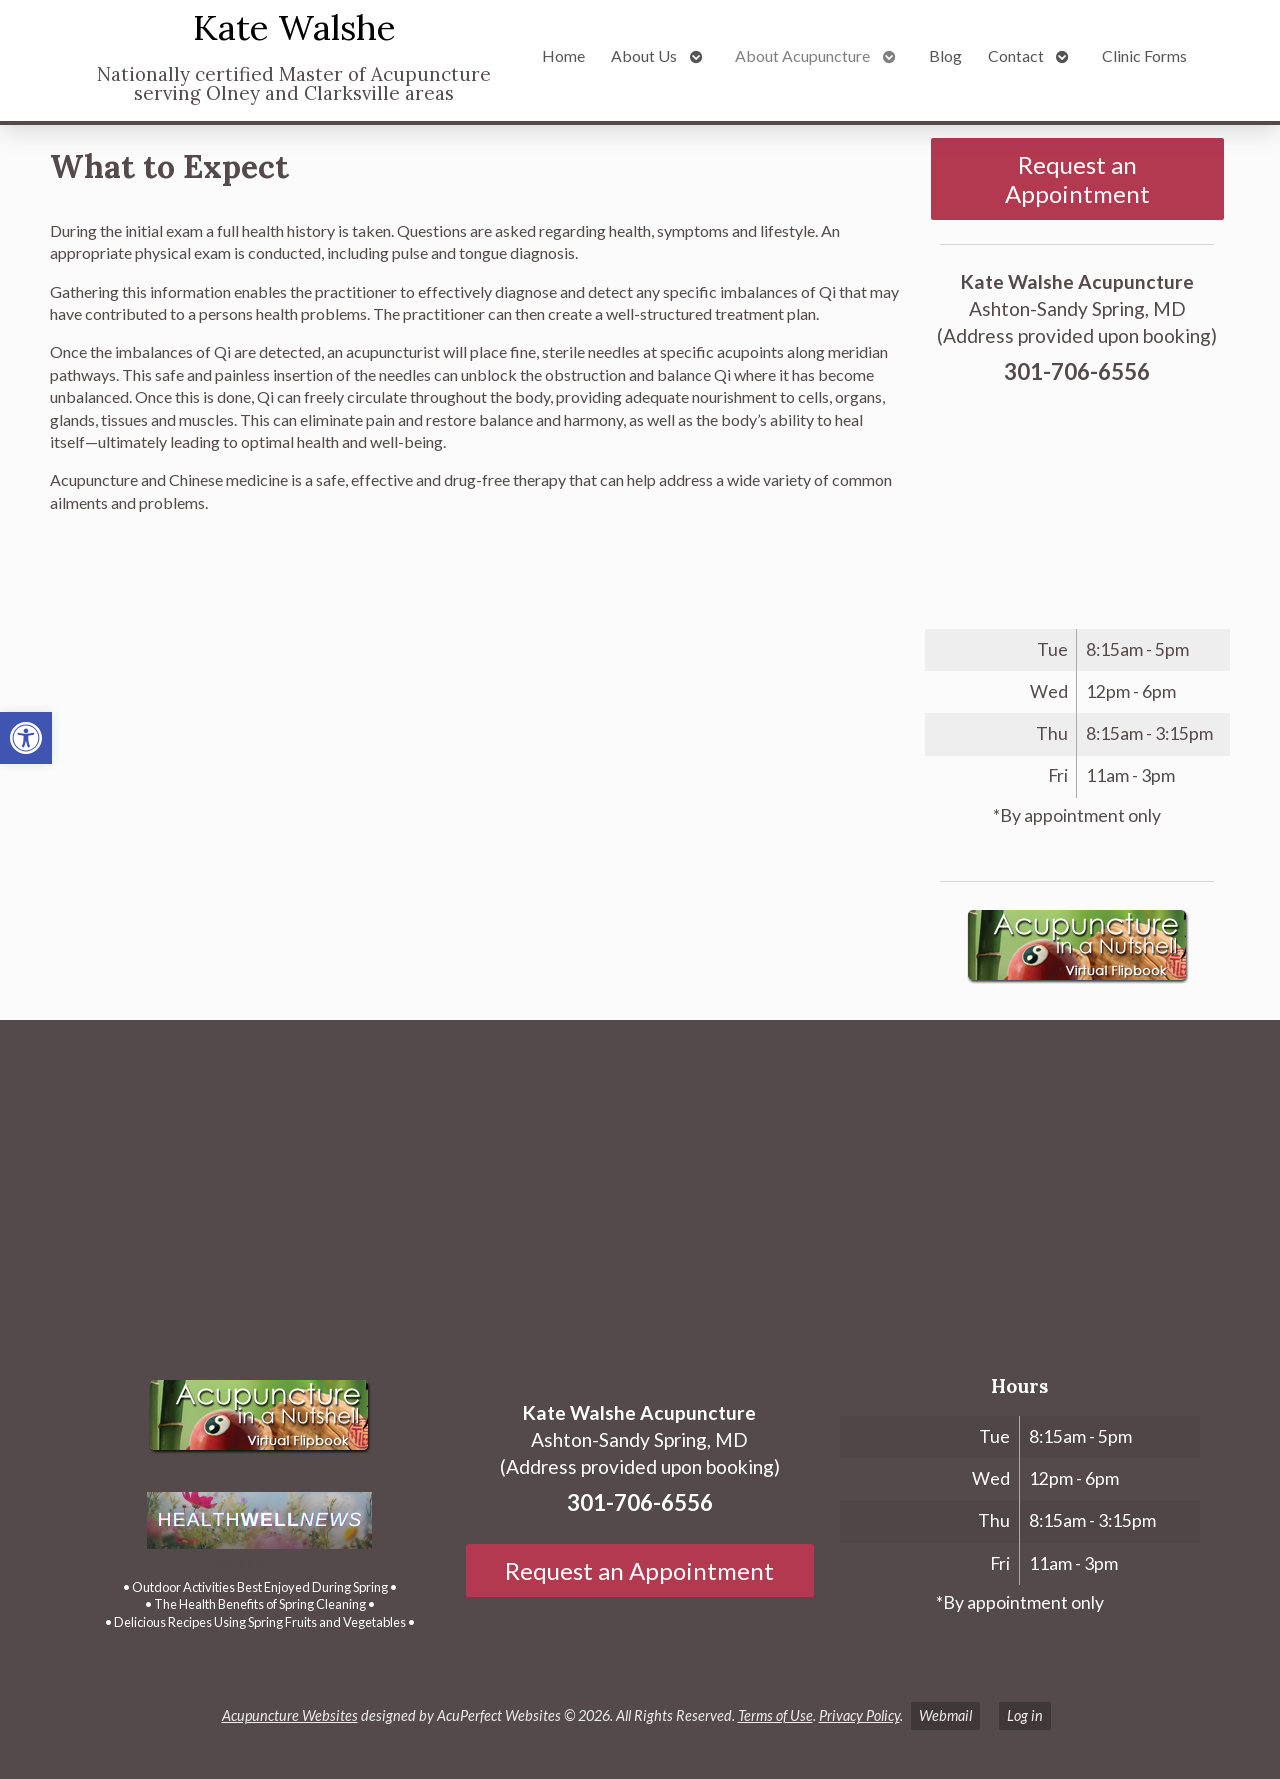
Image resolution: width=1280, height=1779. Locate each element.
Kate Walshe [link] (294, 27)
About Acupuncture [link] (802, 55)
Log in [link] (1025, 1715)
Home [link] (563, 55)
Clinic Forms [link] (1144, 55)
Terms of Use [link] (775, 1715)
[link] (26, 738)
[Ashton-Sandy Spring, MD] (640, 1186)
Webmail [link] (945, 1715)
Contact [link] (1016, 55)
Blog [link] (945, 55)
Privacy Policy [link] (859, 1715)
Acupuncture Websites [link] (290, 1715)
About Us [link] (644, 55)
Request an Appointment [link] (1077, 179)
